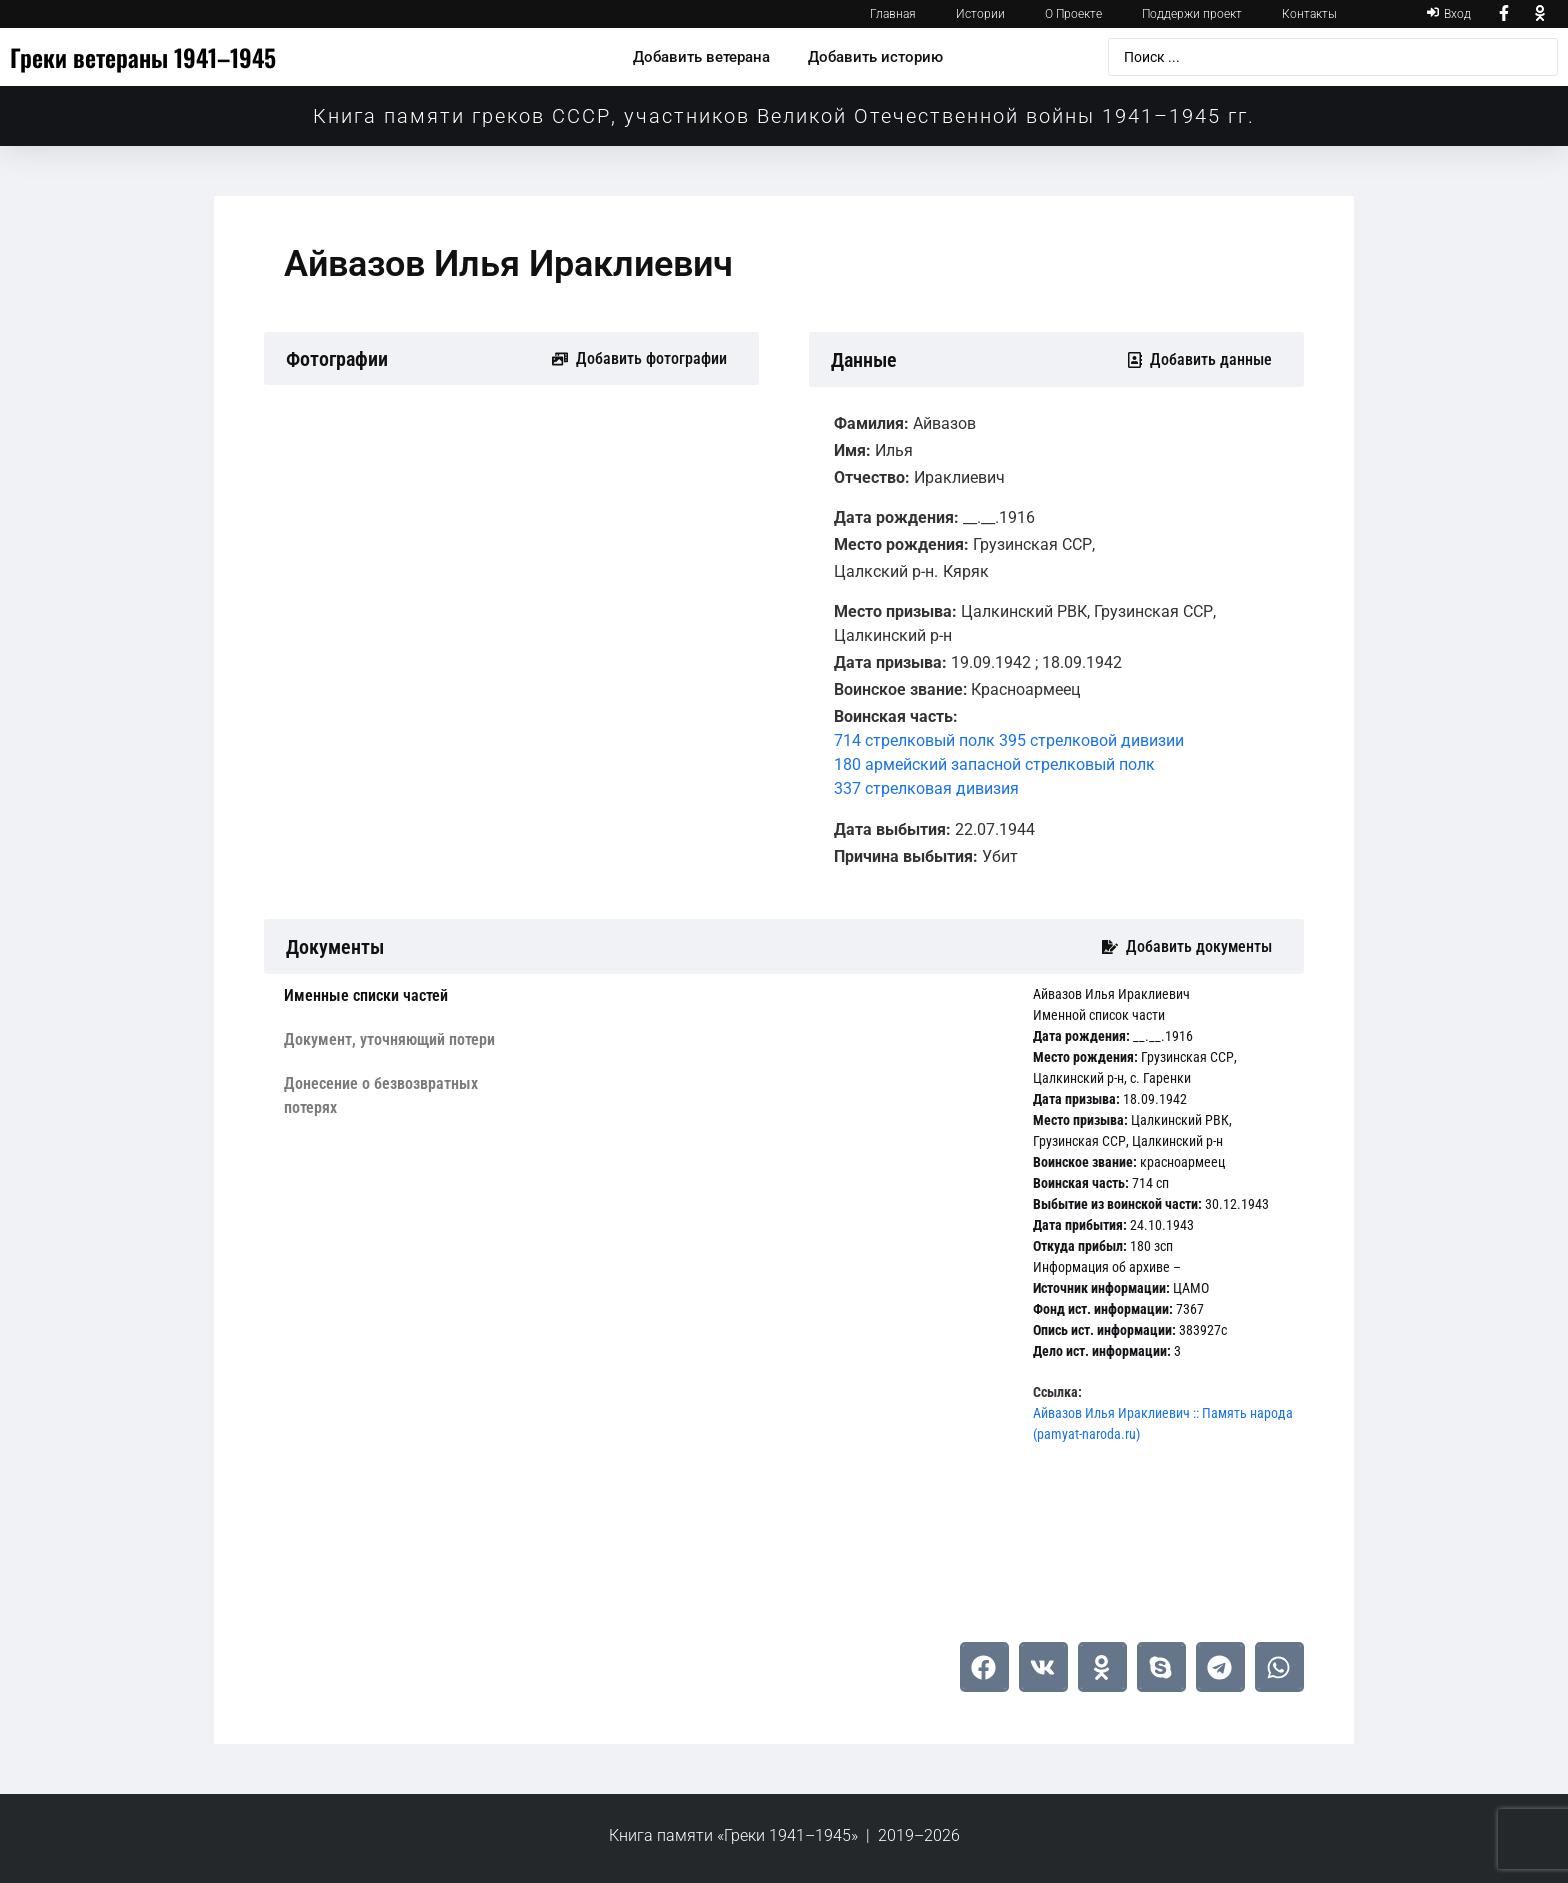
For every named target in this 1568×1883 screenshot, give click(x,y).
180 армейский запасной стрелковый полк (994, 764)
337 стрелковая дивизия (926, 788)
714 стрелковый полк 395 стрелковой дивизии (1009, 740)
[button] (984, 1667)
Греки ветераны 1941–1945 (143, 57)
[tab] (397, 996)
